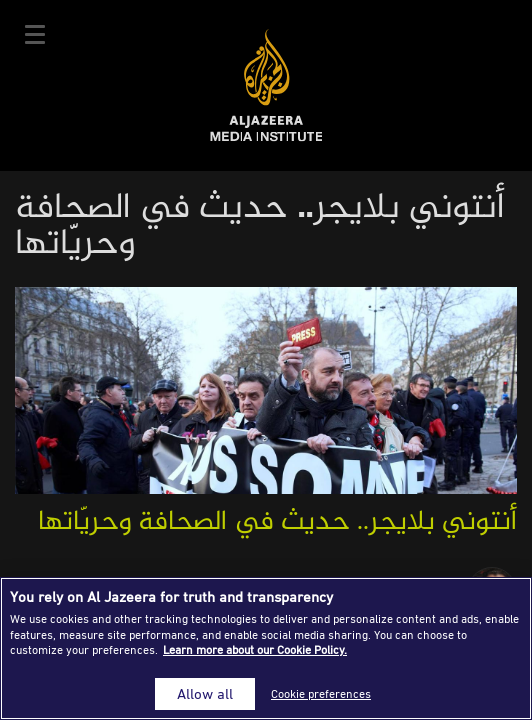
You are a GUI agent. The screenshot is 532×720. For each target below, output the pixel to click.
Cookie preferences (321, 693)
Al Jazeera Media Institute (266, 85)
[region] (266, 648)
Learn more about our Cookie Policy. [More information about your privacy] (255, 649)
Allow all (205, 693)
